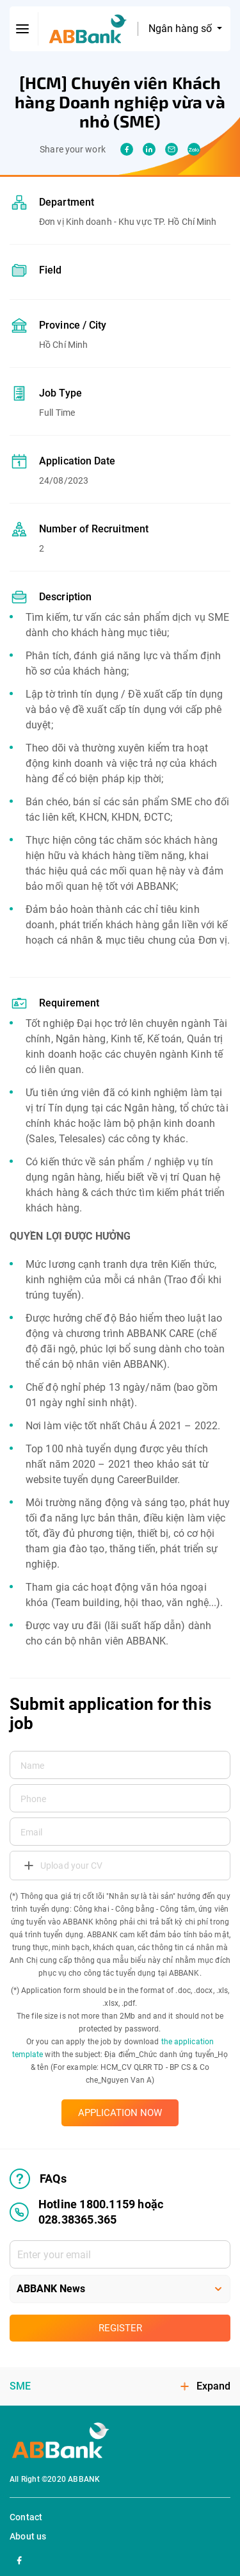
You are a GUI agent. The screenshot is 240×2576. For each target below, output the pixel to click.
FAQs (38, 2179)
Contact (26, 2517)
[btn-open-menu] (23, 28)
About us (28, 2536)
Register (120, 2328)
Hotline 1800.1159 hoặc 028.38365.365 (86, 2211)
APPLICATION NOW (120, 2113)
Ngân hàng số (181, 28)
